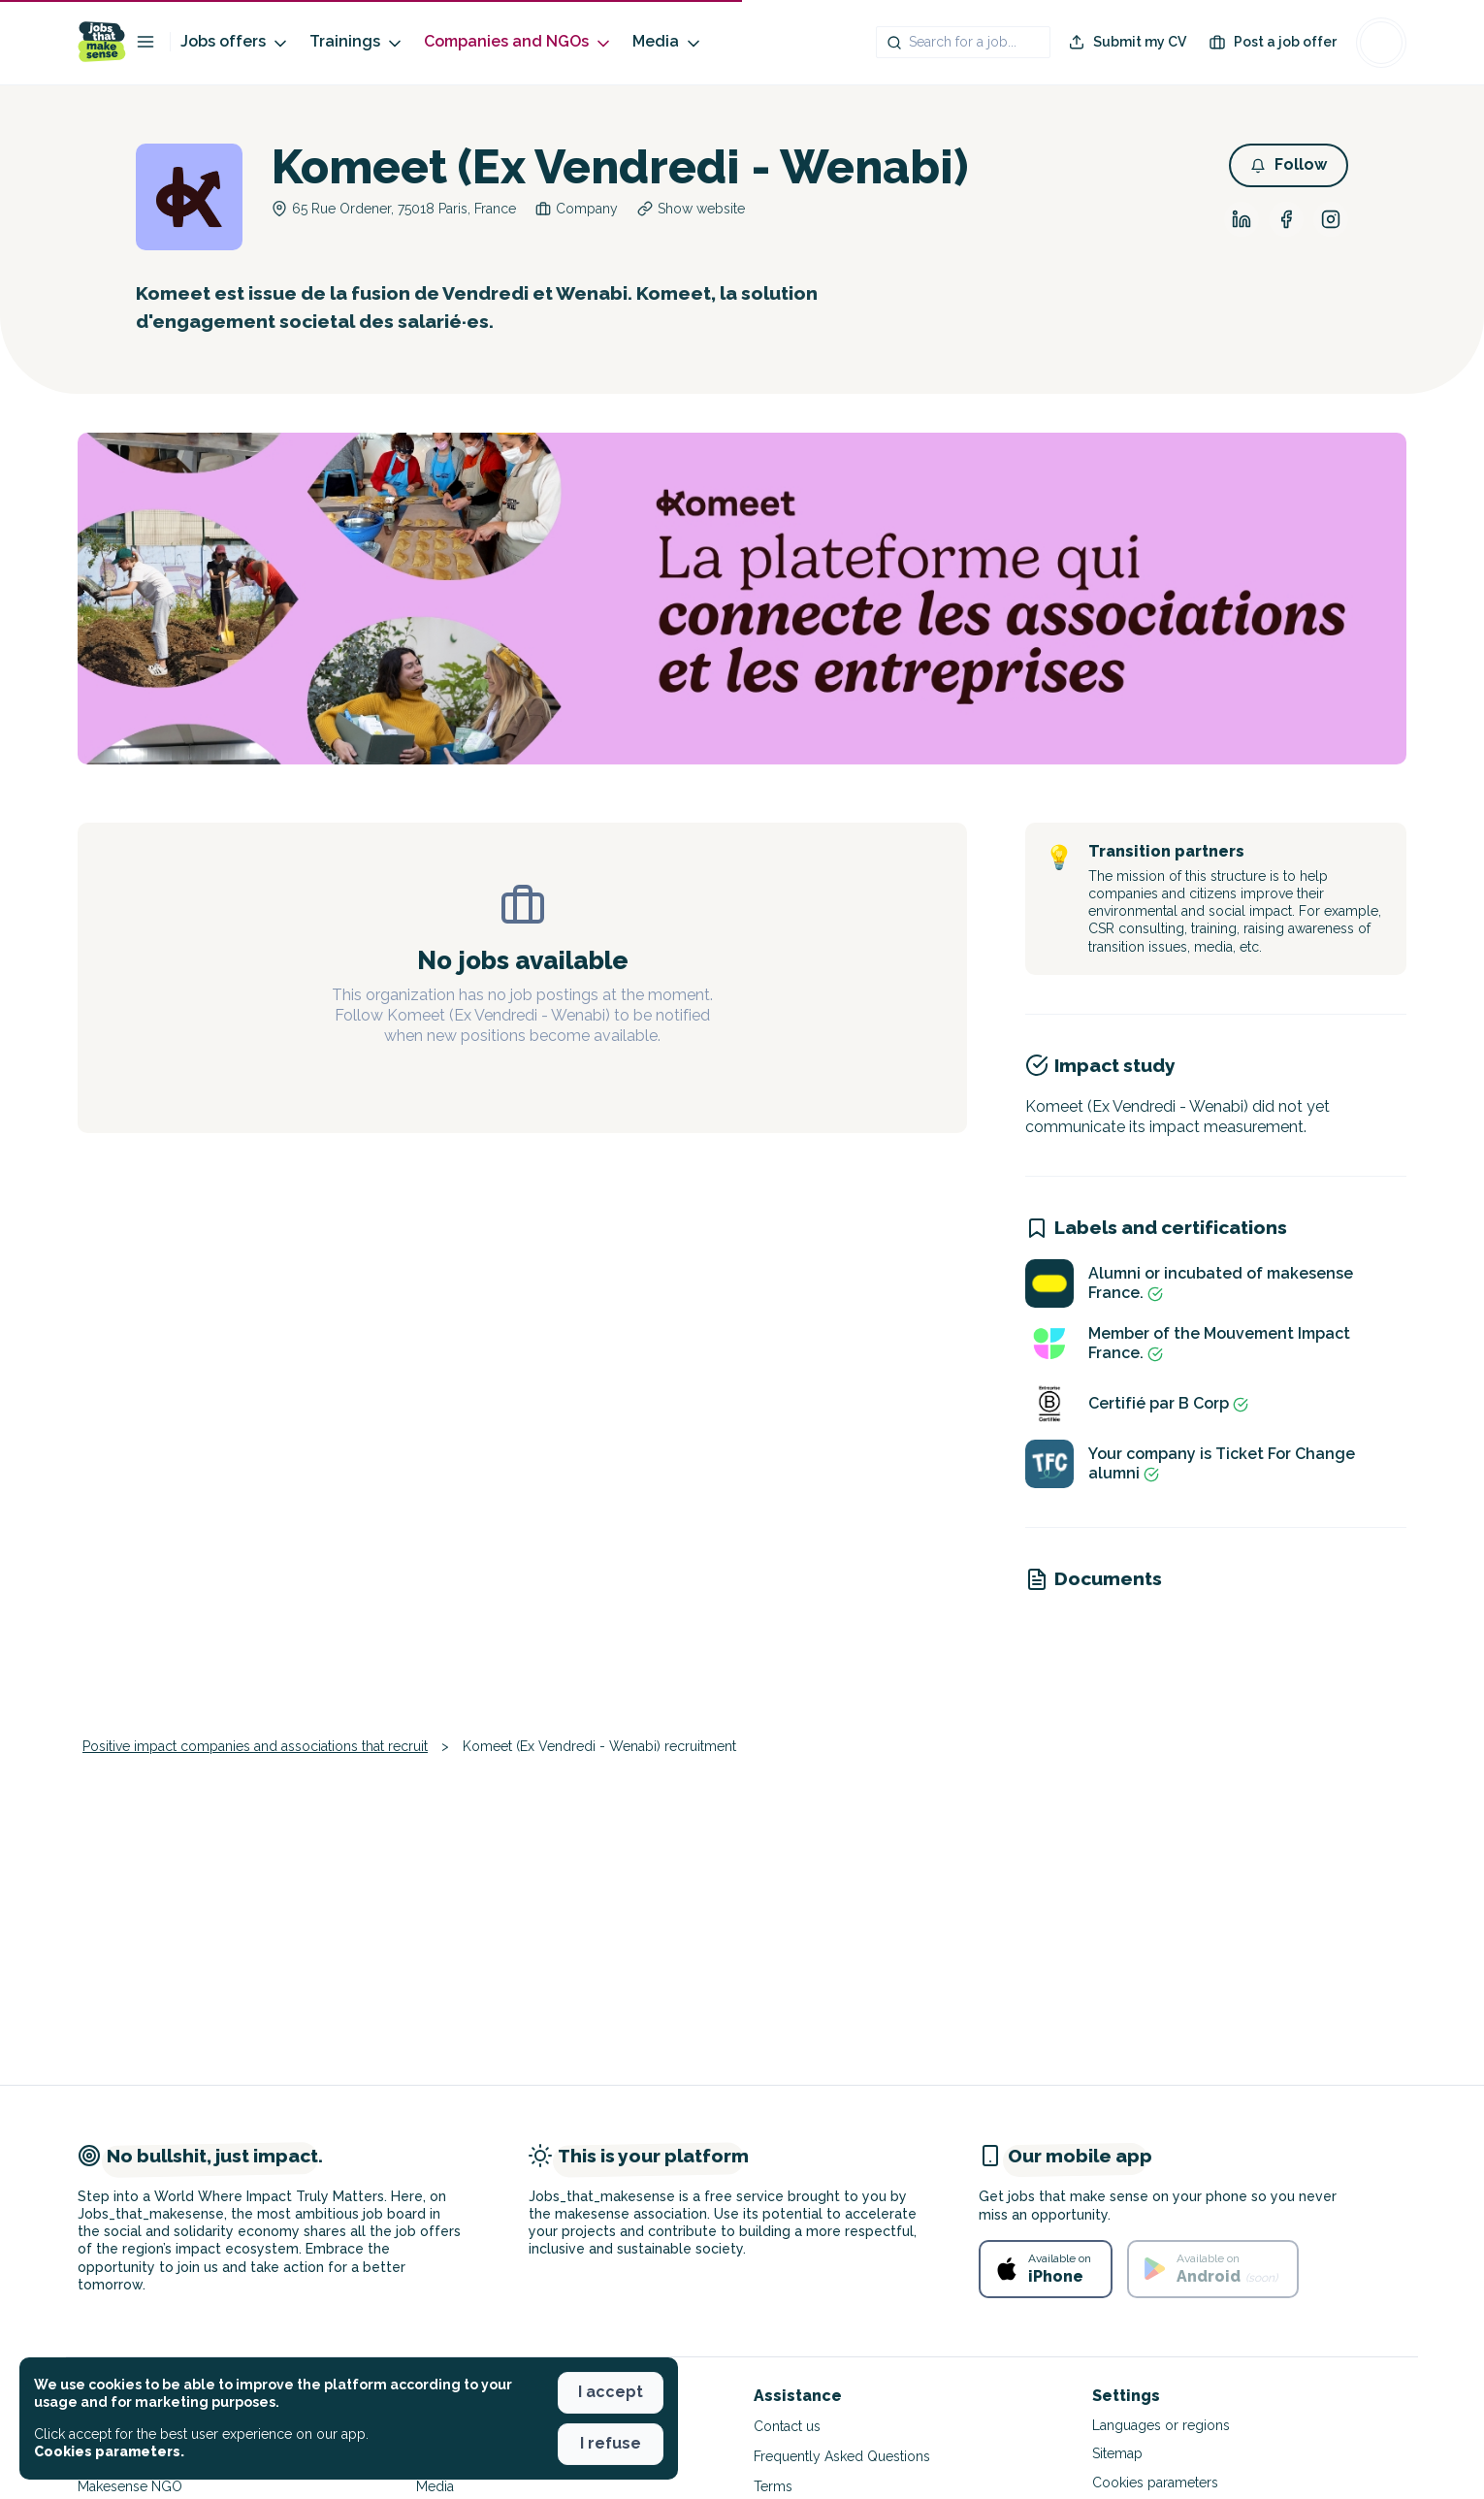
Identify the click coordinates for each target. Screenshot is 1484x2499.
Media (667, 42)
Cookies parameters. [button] (109, 2451)
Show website (701, 208)
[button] (1288, 165)
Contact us (787, 2426)
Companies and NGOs (518, 42)
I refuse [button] (610, 2443)
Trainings (356, 42)
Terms (773, 2486)
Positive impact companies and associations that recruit (255, 1746)
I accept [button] (610, 2392)
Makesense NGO (130, 2486)
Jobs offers (235, 42)
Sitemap (1117, 2453)
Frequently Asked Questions (842, 2456)
